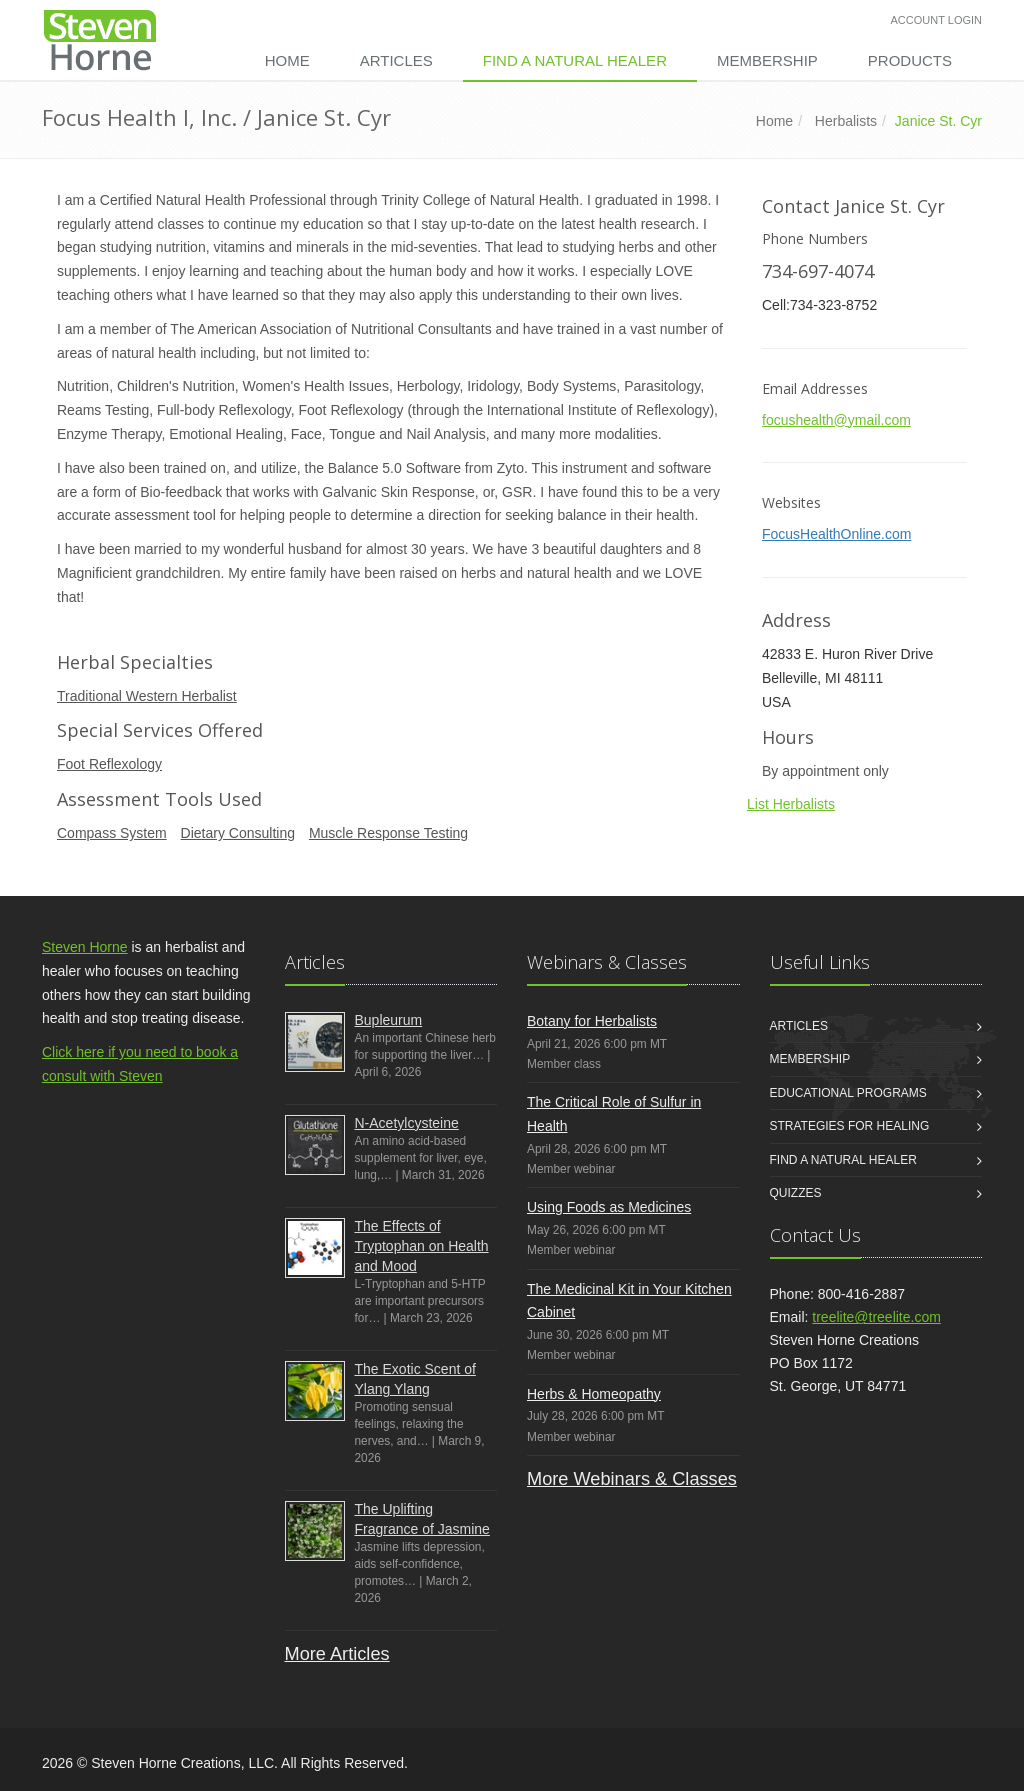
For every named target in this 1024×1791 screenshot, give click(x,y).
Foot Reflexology (109, 764)
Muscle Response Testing (388, 833)
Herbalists (846, 121)
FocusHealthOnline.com (836, 534)
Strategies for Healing (850, 1126)
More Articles (337, 1654)
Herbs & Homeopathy (594, 1394)
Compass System (112, 833)
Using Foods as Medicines (609, 1207)
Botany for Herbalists (592, 1021)
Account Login (936, 20)
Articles (396, 60)
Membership (767, 60)
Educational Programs (848, 1093)
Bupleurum (389, 1020)
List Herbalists (791, 804)
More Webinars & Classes (632, 1479)
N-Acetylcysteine (407, 1123)
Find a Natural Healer (575, 60)
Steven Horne (85, 947)
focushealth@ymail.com (836, 420)
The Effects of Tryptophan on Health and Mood (422, 1246)
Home (287, 60)
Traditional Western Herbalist (147, 696)
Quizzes (796, 1193)
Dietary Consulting (238, 833)
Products (910, 60)
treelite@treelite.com (876, 1317)
